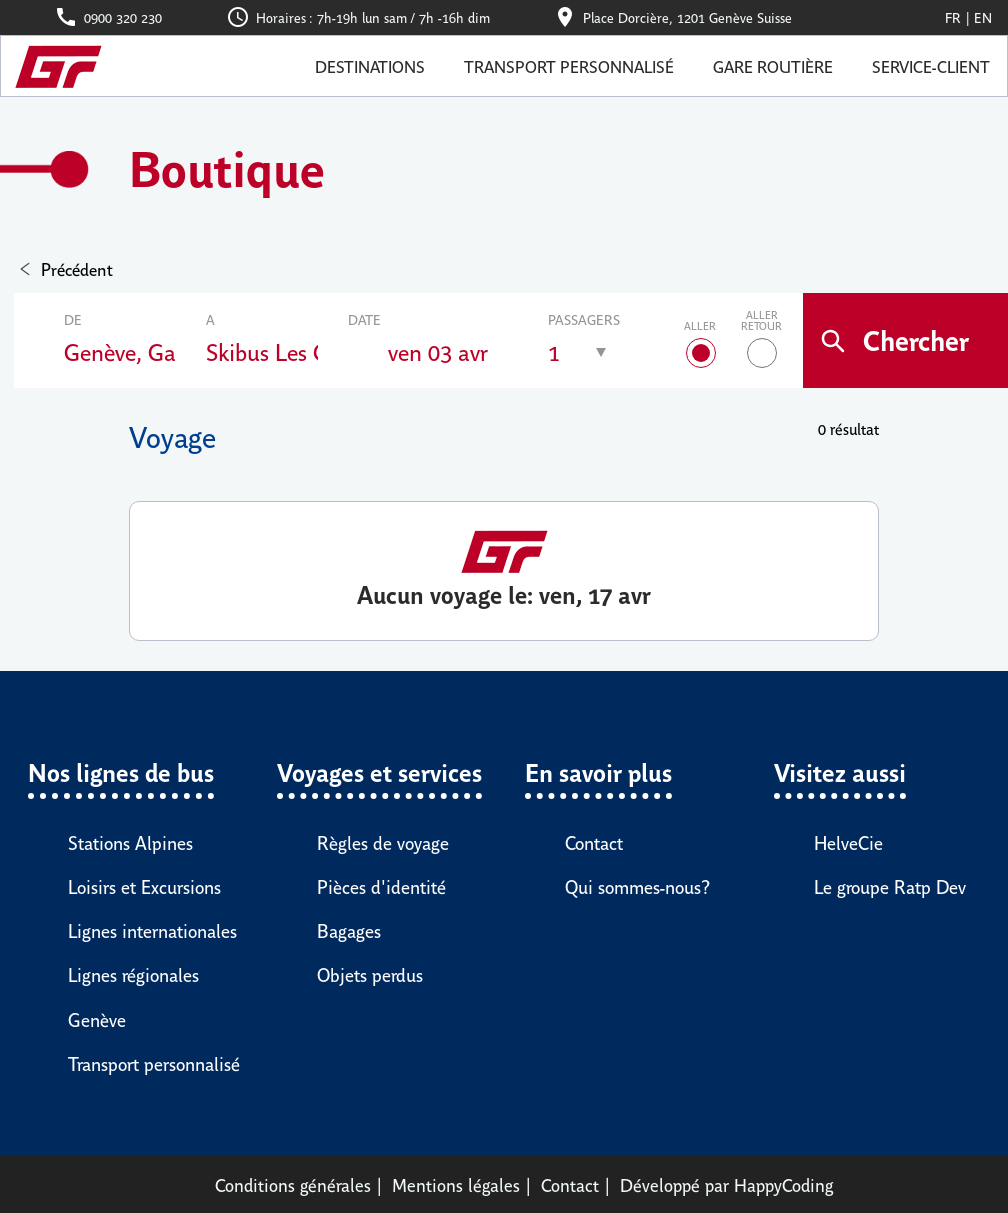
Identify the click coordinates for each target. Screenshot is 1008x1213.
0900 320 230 (123, 17)
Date (364, 319)
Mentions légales (456, 1184)
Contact (570, 1184)
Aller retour (761, 319)
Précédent (77, 268)
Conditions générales (293, 1184)
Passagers (583, 319)
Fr (953, 17)
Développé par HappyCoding (726, 1184)
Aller (700, 325)
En (983, 17)
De (73, 319)
